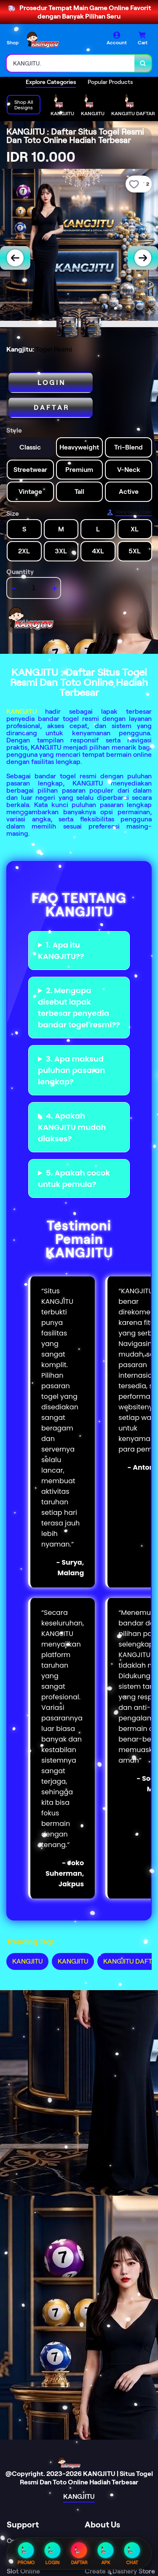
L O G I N (50, 382)
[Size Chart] (129, 512)
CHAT (132, 2553)
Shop (13, 42)
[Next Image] (143, 258)
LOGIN (53, 2553)
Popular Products (110, 82)
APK (106, 2553)
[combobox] (71, 63)
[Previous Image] (15, 258)
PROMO (26, 2553)
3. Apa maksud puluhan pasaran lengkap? (71, 1070)
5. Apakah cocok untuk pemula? (74, 1178)
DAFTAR (79, 2553)
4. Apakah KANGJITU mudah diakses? (72, 1127)
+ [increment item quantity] (54, 588)
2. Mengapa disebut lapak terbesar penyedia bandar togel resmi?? (79, 1007)
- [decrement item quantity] (14, 588)
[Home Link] (56, 40)
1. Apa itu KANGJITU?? (61, 951)
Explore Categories (51, 82)
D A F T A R (51, 407)
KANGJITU (21, 711)
